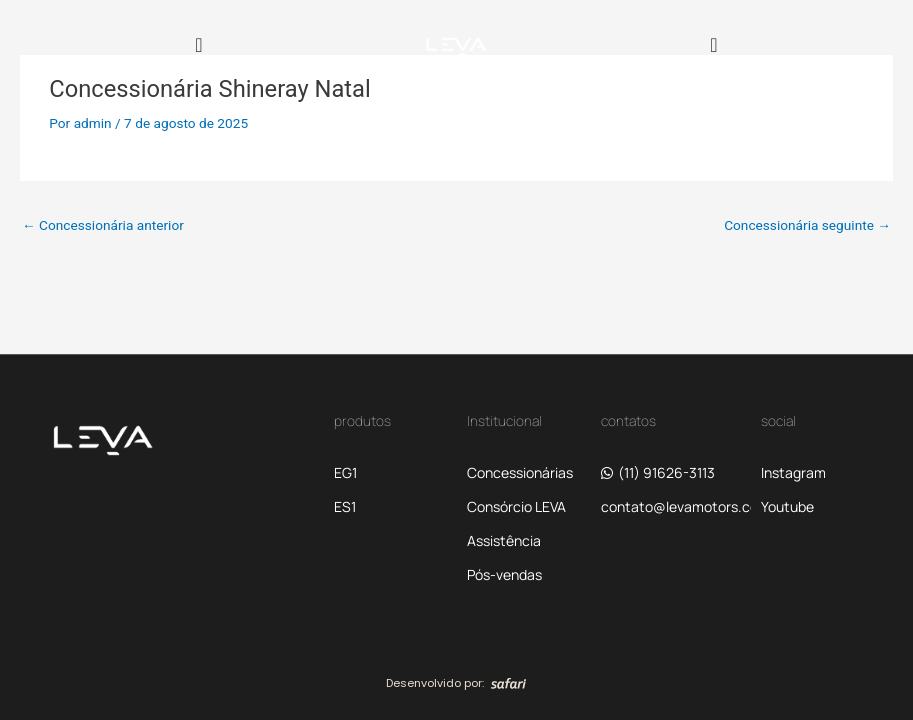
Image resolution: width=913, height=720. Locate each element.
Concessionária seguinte (807, 225)
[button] (685, 507)
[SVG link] (508, 683)
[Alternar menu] (198, 45)
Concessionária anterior (103, 225)
